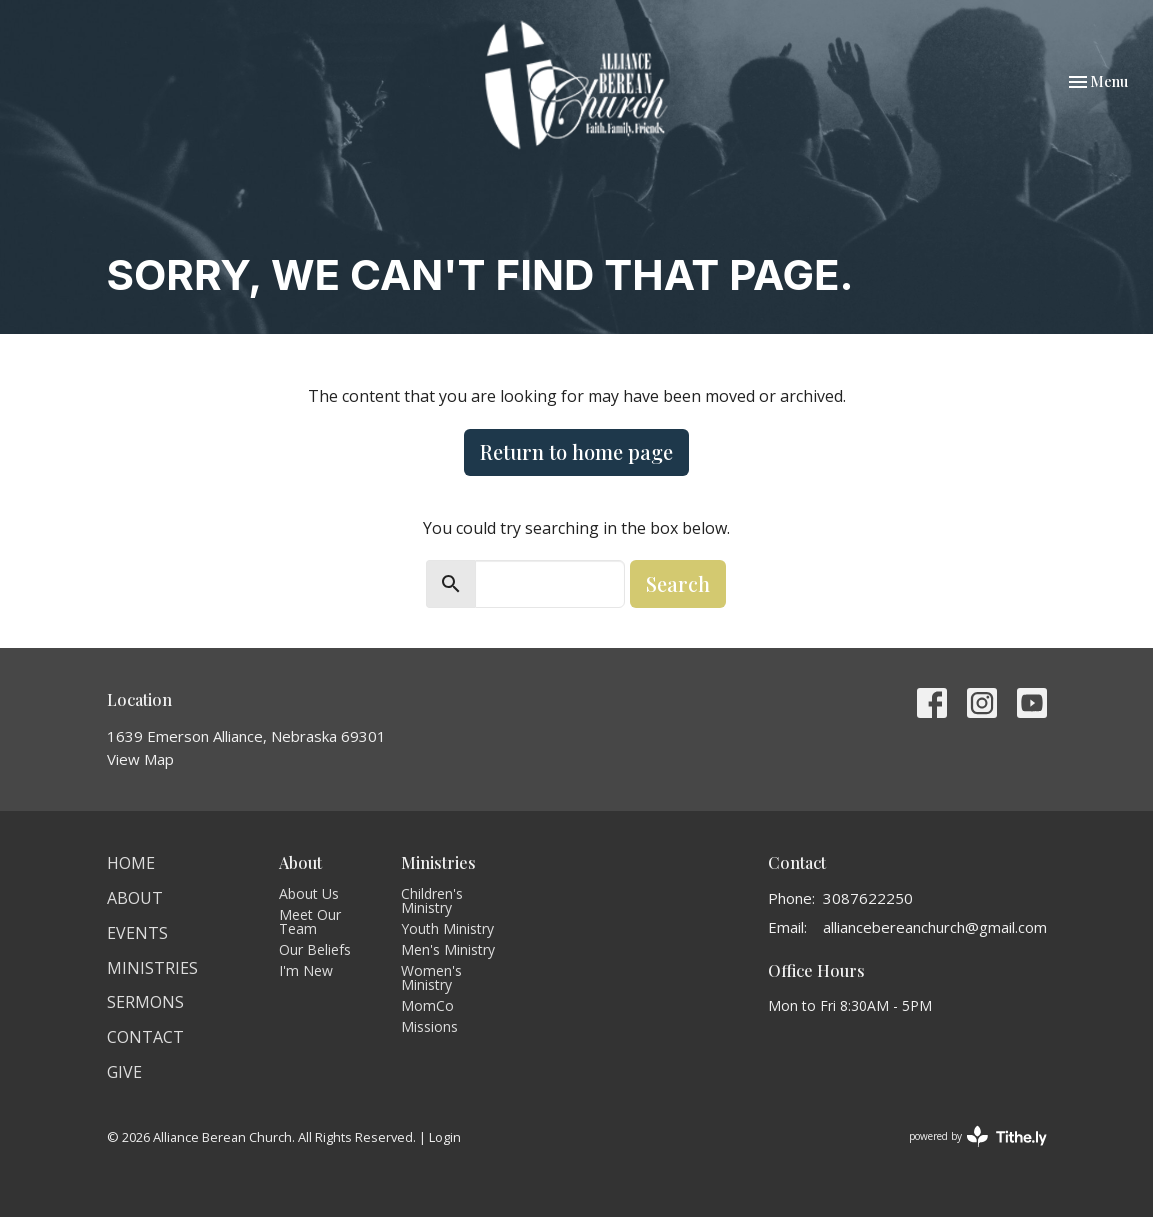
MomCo (427, 1005)
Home (131, 863)
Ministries (152, 968)
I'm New (306, 970)
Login (445, 1137)
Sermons (145, 1002)
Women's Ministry (431, 977)
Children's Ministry (432, 900)
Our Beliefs (315, 949)
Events (137, 933)
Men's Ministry (448, 949)
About (135, 898)
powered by (978, 1136)
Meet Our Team (310, 921)
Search (678, 583)
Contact (145, 1037)
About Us (309, 893)
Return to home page (576, 451)
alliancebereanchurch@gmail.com (935, 927)
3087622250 (868, 898)
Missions (429, 1026)
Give (124, 1072)
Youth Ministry (447, 928)
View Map (140, 759)
